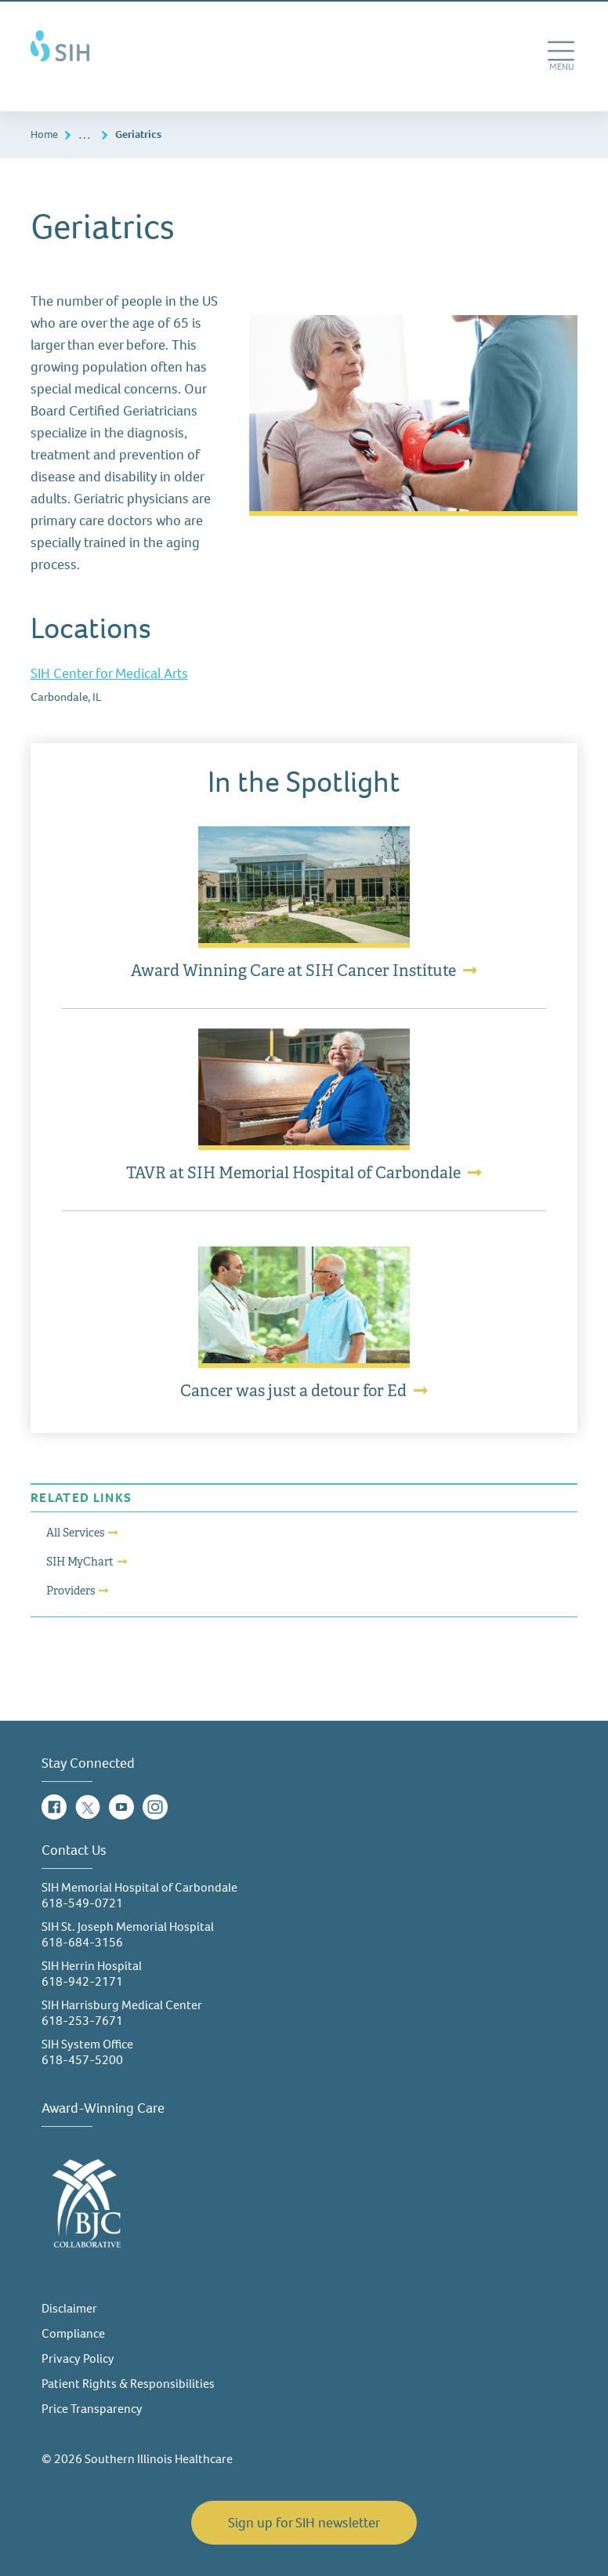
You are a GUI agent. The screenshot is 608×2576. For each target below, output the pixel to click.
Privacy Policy (78, 2358)
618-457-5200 (82, 2060)
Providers (70, 1591)
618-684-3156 (82, 1942)
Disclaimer (69, 2308)
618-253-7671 (82, 2020)
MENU (562, 72)
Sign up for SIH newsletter (304, 2522)
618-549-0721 (82, 1903)
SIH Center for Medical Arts (109, 673)
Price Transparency (92, 2408)
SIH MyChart (80, 1562)
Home (44, 134)
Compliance (73, 2333)
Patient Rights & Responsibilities (128, 2383)
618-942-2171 (82, 1981)
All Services (75, 1533)
